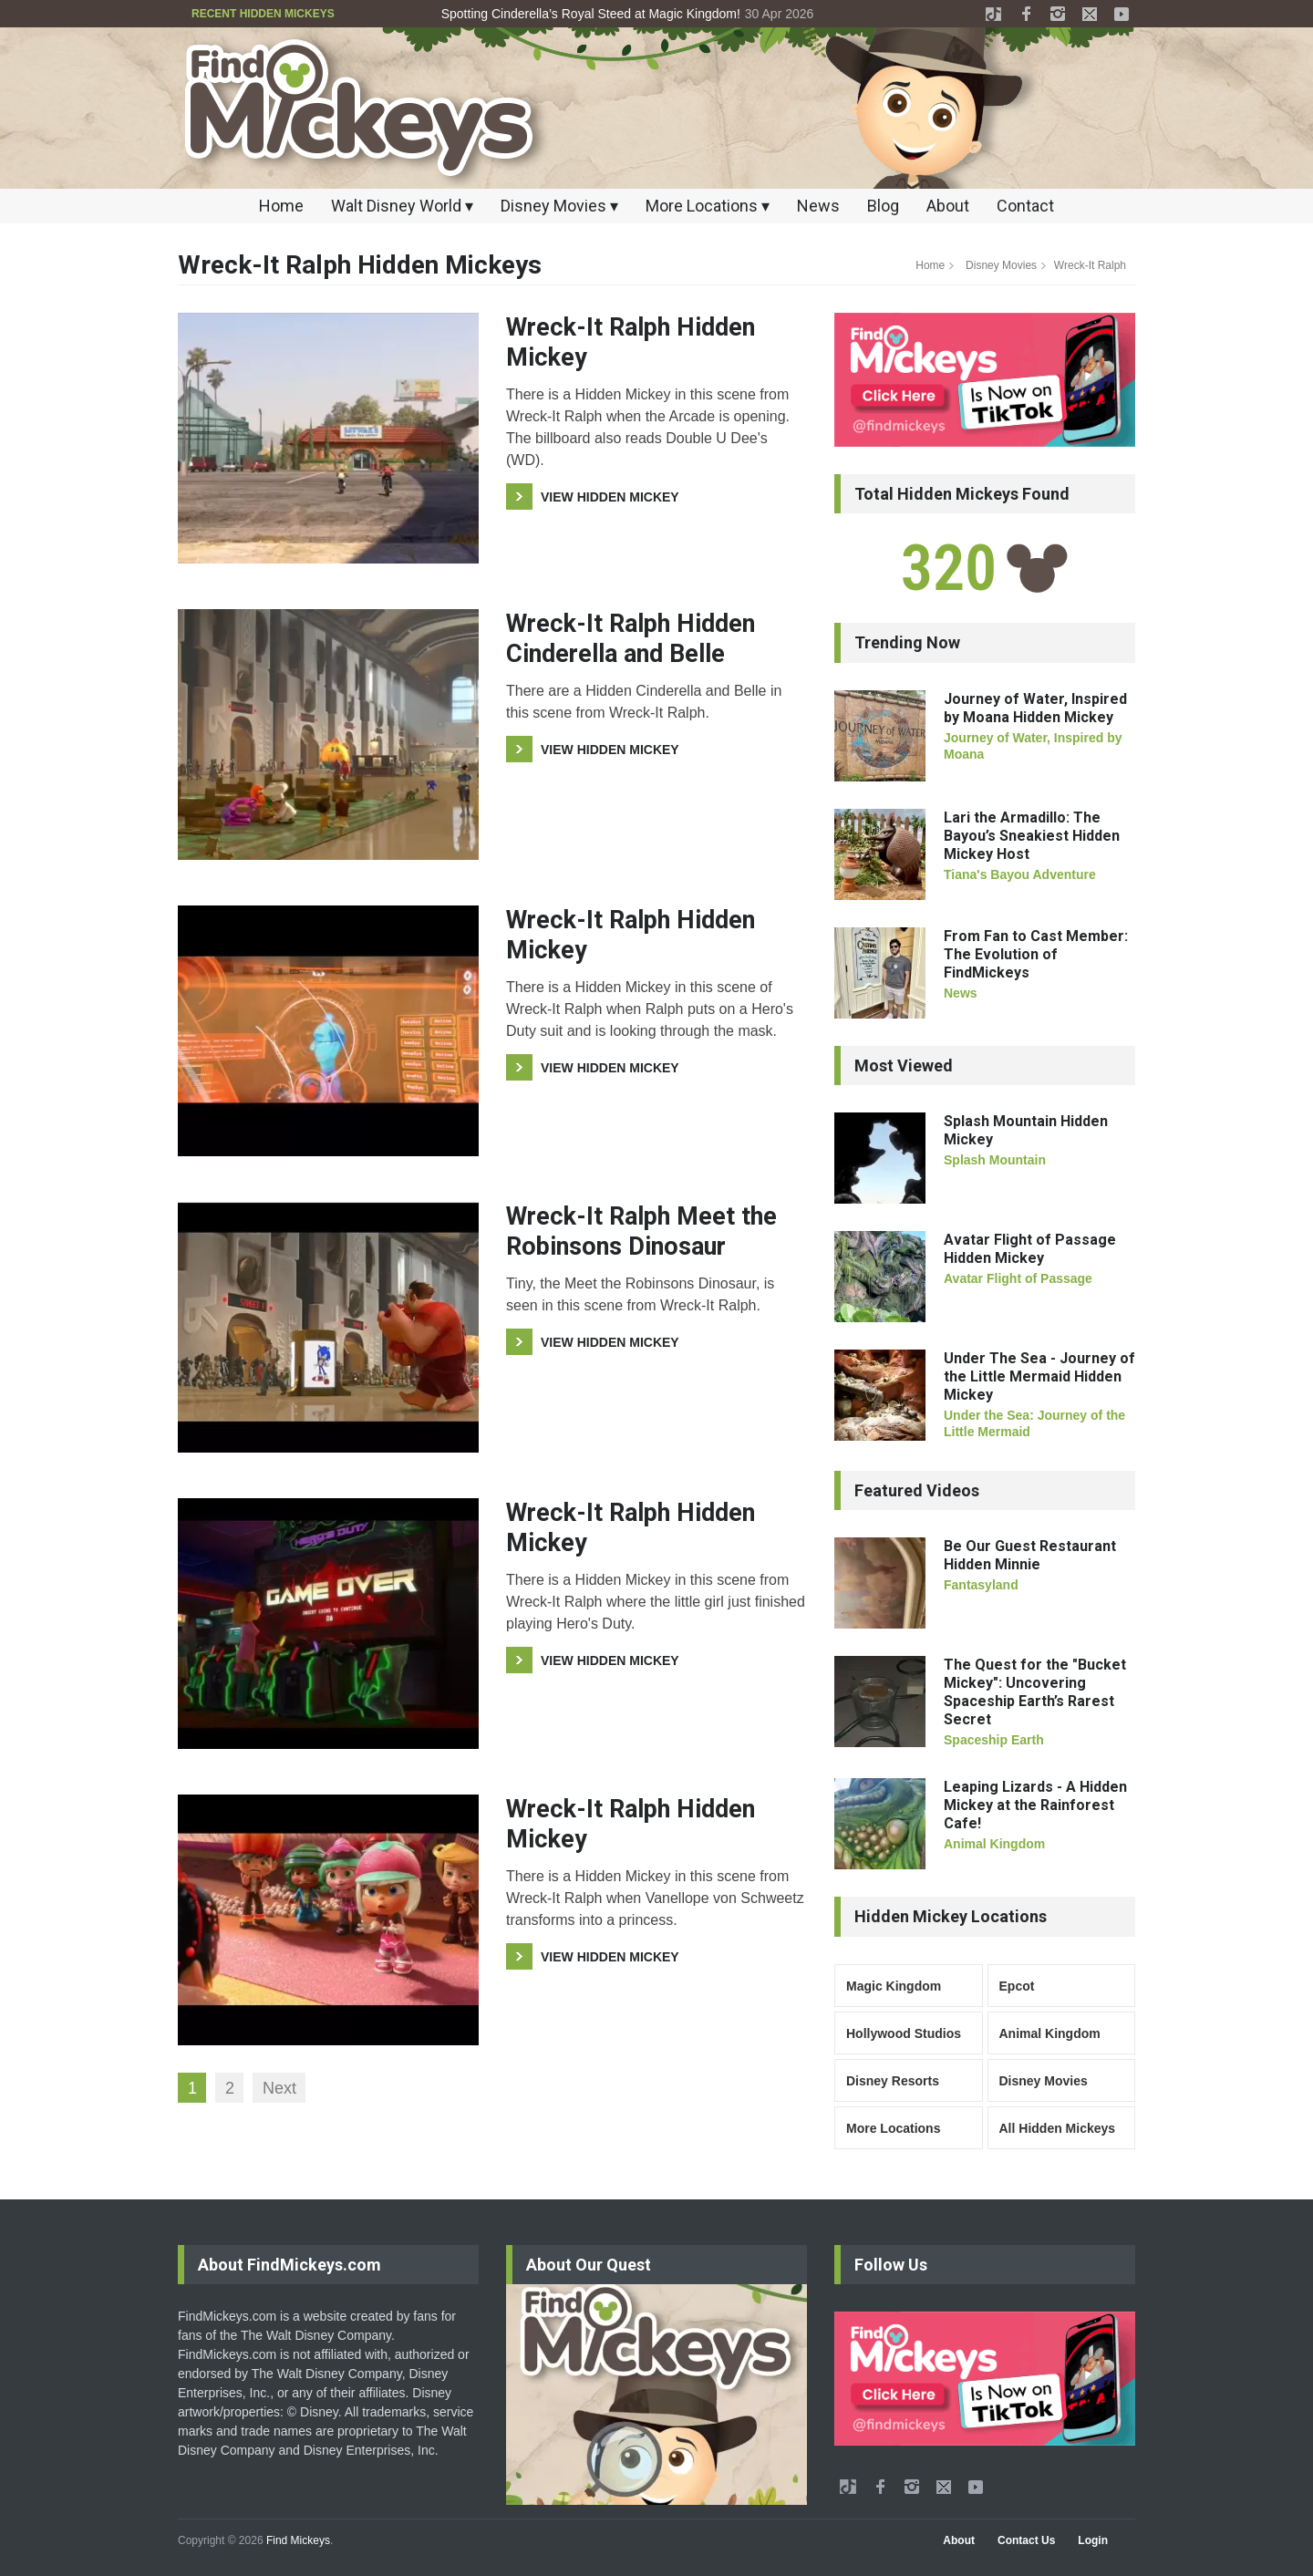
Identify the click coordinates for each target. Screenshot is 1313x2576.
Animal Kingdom (994, 1843)
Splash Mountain (995, 1160)
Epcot (1017, 1986)
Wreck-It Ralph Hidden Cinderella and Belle (630, 638)
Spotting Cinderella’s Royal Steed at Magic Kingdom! (590, 13)
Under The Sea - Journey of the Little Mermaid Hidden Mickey (1039, 1376)
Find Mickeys (298, 2540)
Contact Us (1026, 2540)
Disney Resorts (892, 2081)
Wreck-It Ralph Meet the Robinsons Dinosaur (641, 1231)
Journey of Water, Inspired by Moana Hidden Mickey (1035, 708)
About (947, 205)
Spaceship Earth (994, 1740)
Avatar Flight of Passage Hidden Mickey (1030, 1249)
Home (281, 205)
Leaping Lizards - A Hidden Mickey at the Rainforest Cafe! (1035, 1805)
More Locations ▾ (708, 205)
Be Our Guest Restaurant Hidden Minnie (1030, 1555)
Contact (1025, 205)
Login (1093, 2540)
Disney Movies (1001, 265)
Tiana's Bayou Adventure (1020, 874)
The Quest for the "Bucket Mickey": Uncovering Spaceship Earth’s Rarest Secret (1035, 1692)
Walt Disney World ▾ (402, 205)
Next (279, 2088)
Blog (883, 205)
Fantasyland (981, 1585)
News (818, 205)
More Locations (893, 2128)
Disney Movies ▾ (559, 205)
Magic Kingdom (893, 1986)
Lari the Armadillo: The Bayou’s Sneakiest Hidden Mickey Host (1032, 836)
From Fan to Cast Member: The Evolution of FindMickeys (1036, 954)
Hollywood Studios (903, 2033)
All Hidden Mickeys (1057, 2128)
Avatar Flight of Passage (1018, 1278)
